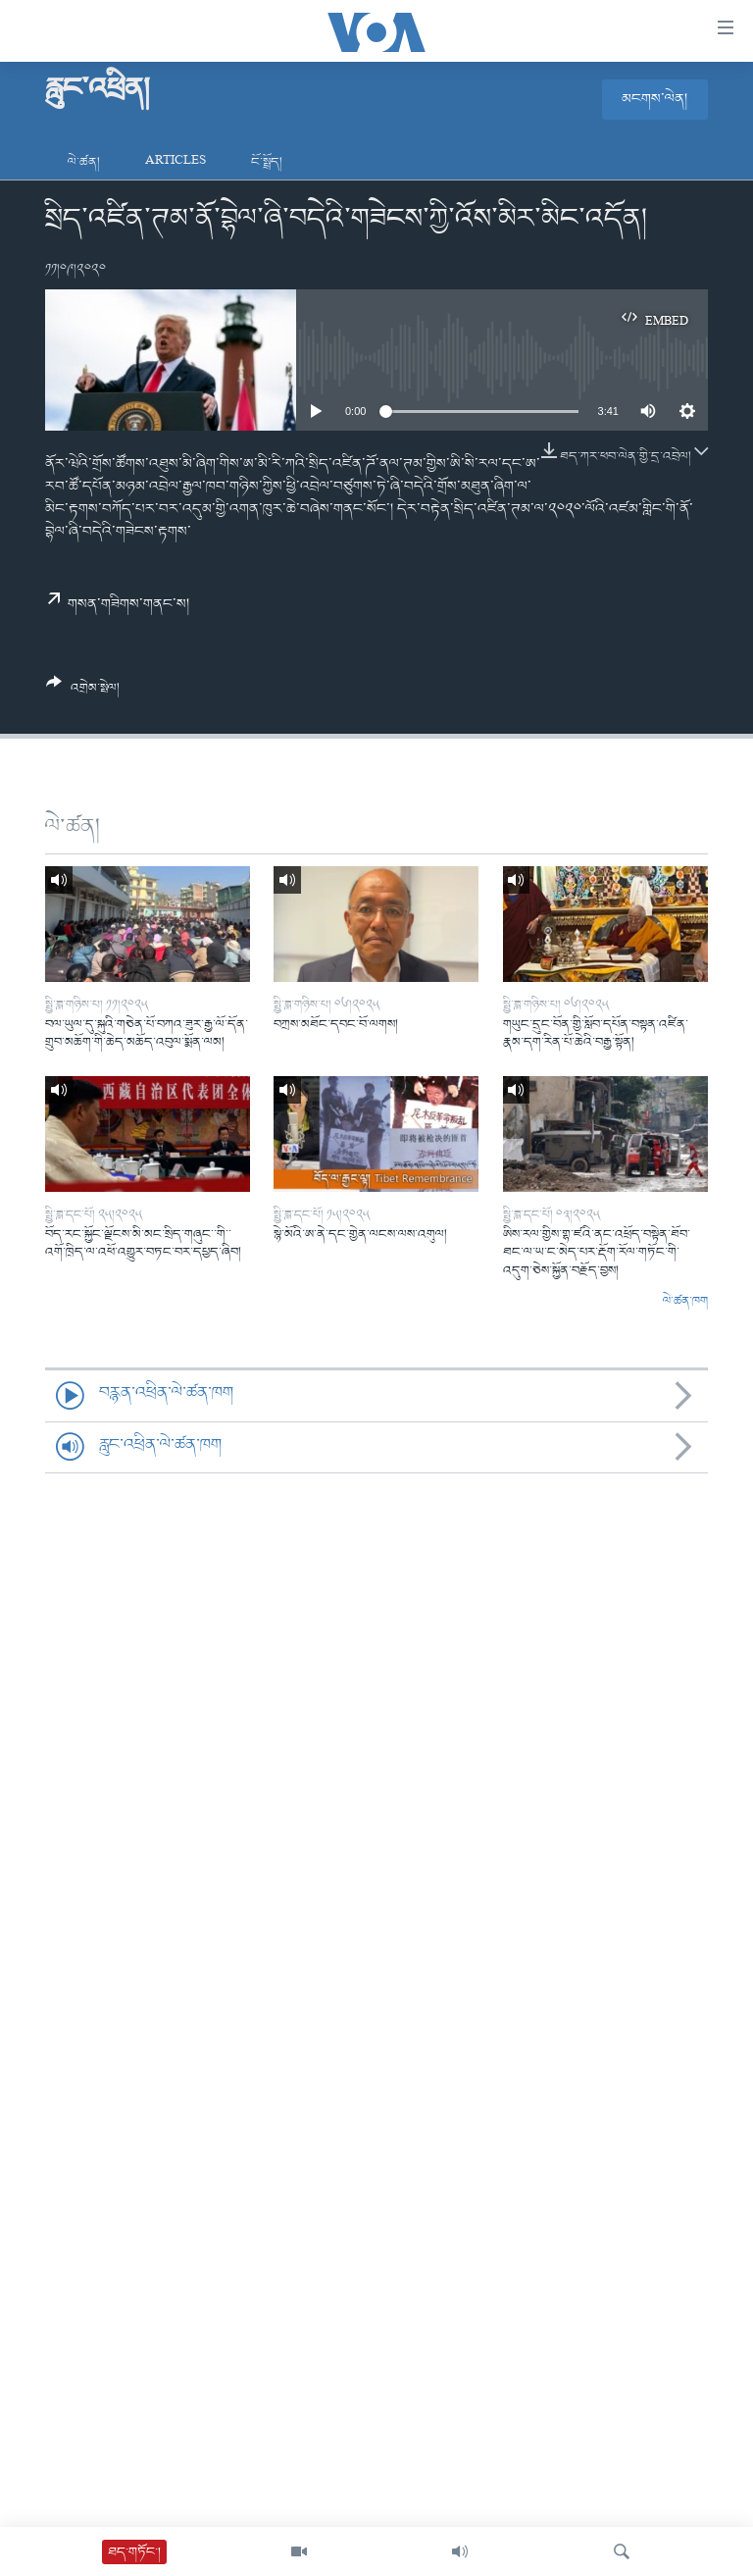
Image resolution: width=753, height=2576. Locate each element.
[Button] (83, 692)
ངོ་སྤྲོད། (266, 162)
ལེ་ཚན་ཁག (685, 1302)
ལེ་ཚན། (84, 162)
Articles (175, 162)
